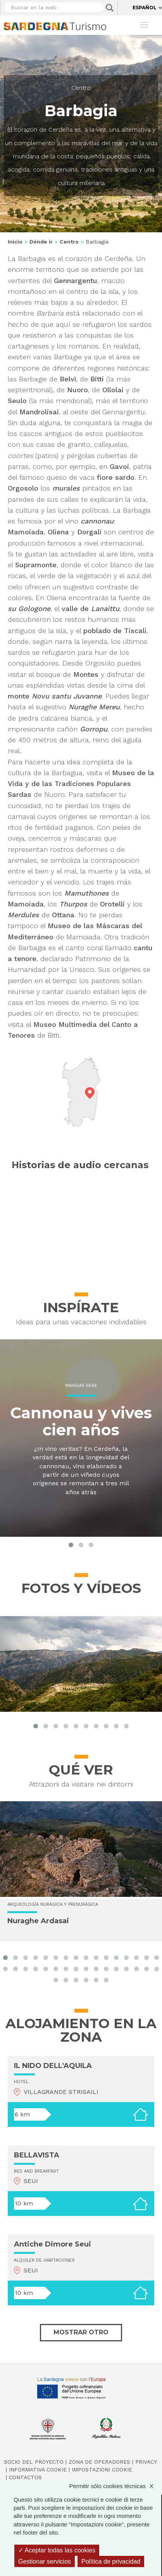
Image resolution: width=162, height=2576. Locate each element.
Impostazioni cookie (102, 2469)
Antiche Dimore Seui (52, 2244)
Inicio (15, 242)
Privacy (146, 2462)
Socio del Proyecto (34, 2462)
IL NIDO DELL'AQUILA (53, 2065)
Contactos (25, 2477)
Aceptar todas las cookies (56, 2550)
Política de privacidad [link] (110, 2561)
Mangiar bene (81, 1385)
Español (145, 7)
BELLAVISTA (36, 2155)
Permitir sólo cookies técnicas (115, 2486)
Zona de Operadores (99, 2462)
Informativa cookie (38, 2469)
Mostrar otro (81, 2332)
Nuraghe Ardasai (38, 1921)
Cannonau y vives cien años (81, 1421)
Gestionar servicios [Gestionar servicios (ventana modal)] (44, 2561)
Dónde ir (41, 242)
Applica (110, 8)
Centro (81, 87)
